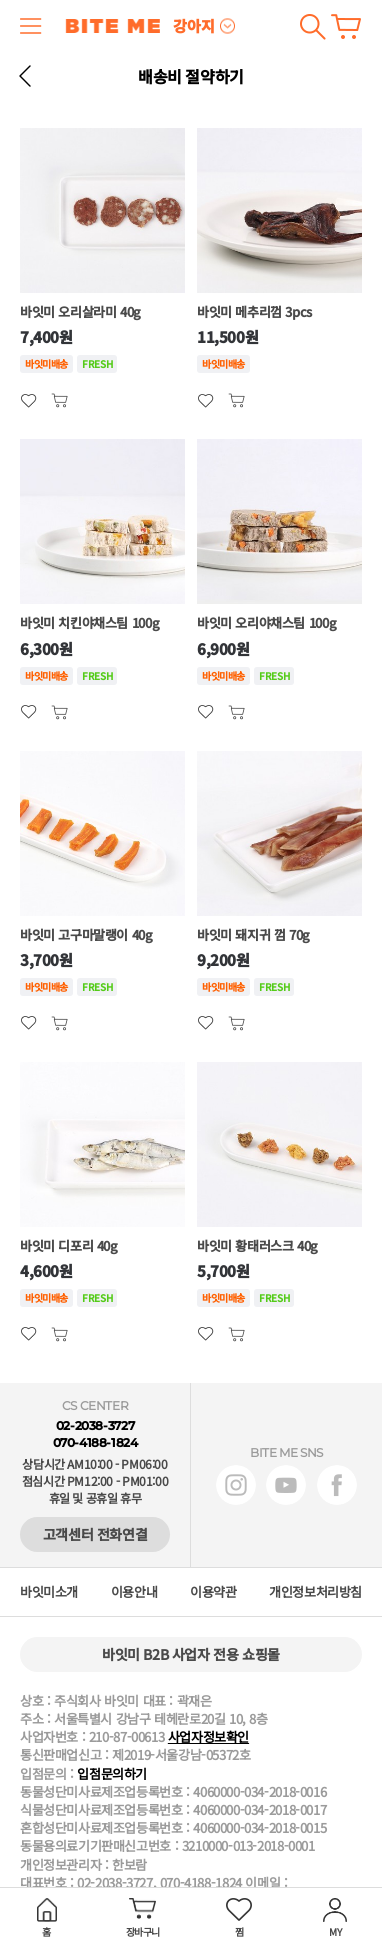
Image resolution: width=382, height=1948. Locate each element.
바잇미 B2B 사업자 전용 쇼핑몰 (191, 1654)
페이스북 (337, 1485)
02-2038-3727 (95, 1425)
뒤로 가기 (25, 76)
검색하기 (312, 26)
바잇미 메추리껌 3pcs (254, 312)
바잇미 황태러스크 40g (257, 1246)
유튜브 (286, 1485)
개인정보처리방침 (315, 1592)
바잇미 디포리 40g (69, 1246)
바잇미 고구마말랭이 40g (86, 935)
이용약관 (213, 1592)
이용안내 (134, 1592)
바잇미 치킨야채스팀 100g (89, 623)
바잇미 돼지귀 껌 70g (253, 935)
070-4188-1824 (95, 1442)
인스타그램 (236, 1485)
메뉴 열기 (31, 26)
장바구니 (346, 26)
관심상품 (59, 400)
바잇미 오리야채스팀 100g (266, 623)
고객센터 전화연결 (95, 1534)
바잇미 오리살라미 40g (80, 312)
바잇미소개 (49, 1592)
